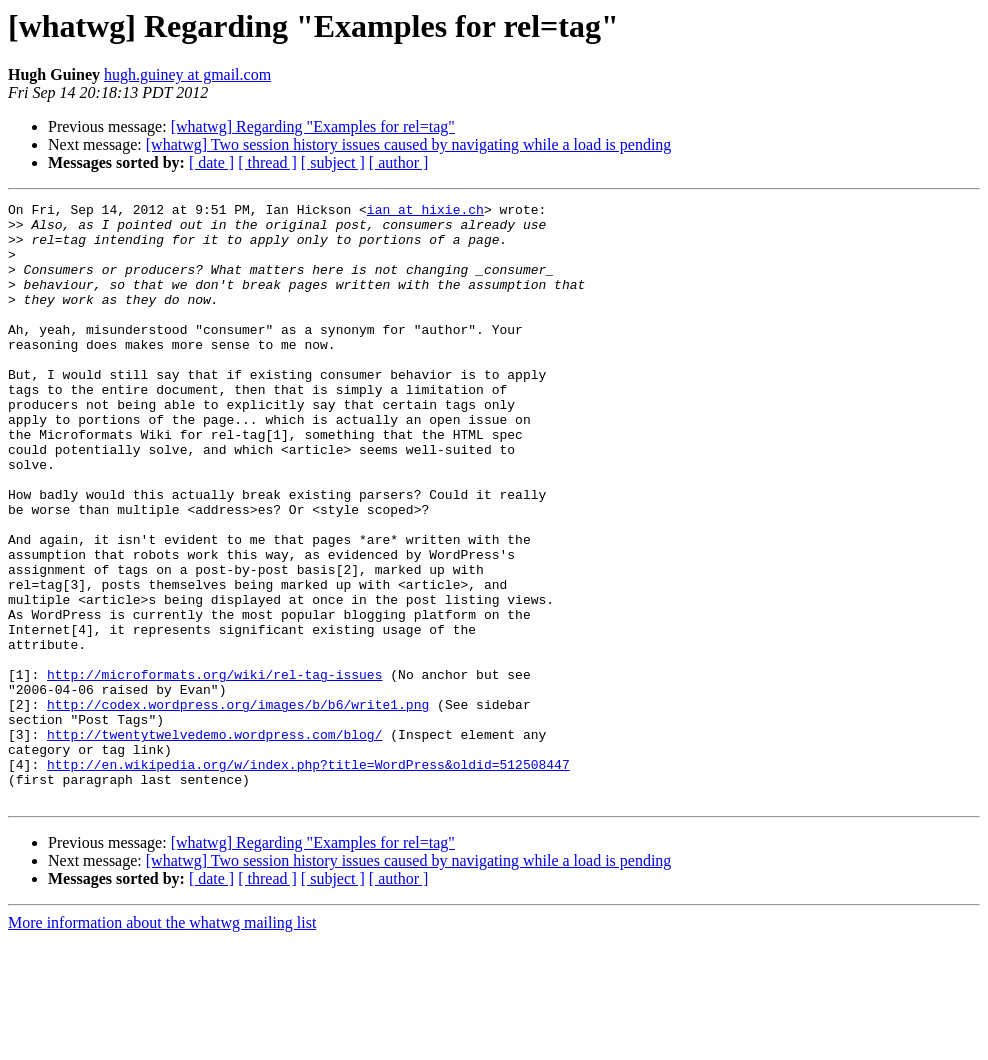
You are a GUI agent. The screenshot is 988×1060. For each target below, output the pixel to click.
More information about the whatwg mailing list (162, 1042)
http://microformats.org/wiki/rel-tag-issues (214, 770)
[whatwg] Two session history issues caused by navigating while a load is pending (409, 144)
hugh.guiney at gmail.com (187, 74)
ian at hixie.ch (425, 212)
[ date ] (211, 162)
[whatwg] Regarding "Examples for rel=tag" (313, 126)
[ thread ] (267, 162)
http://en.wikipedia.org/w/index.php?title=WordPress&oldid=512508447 (308, 878)
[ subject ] (333, 162)
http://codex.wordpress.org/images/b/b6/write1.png (238, 806)
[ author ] (399, 162)
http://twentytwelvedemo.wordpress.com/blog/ (214, 842)
